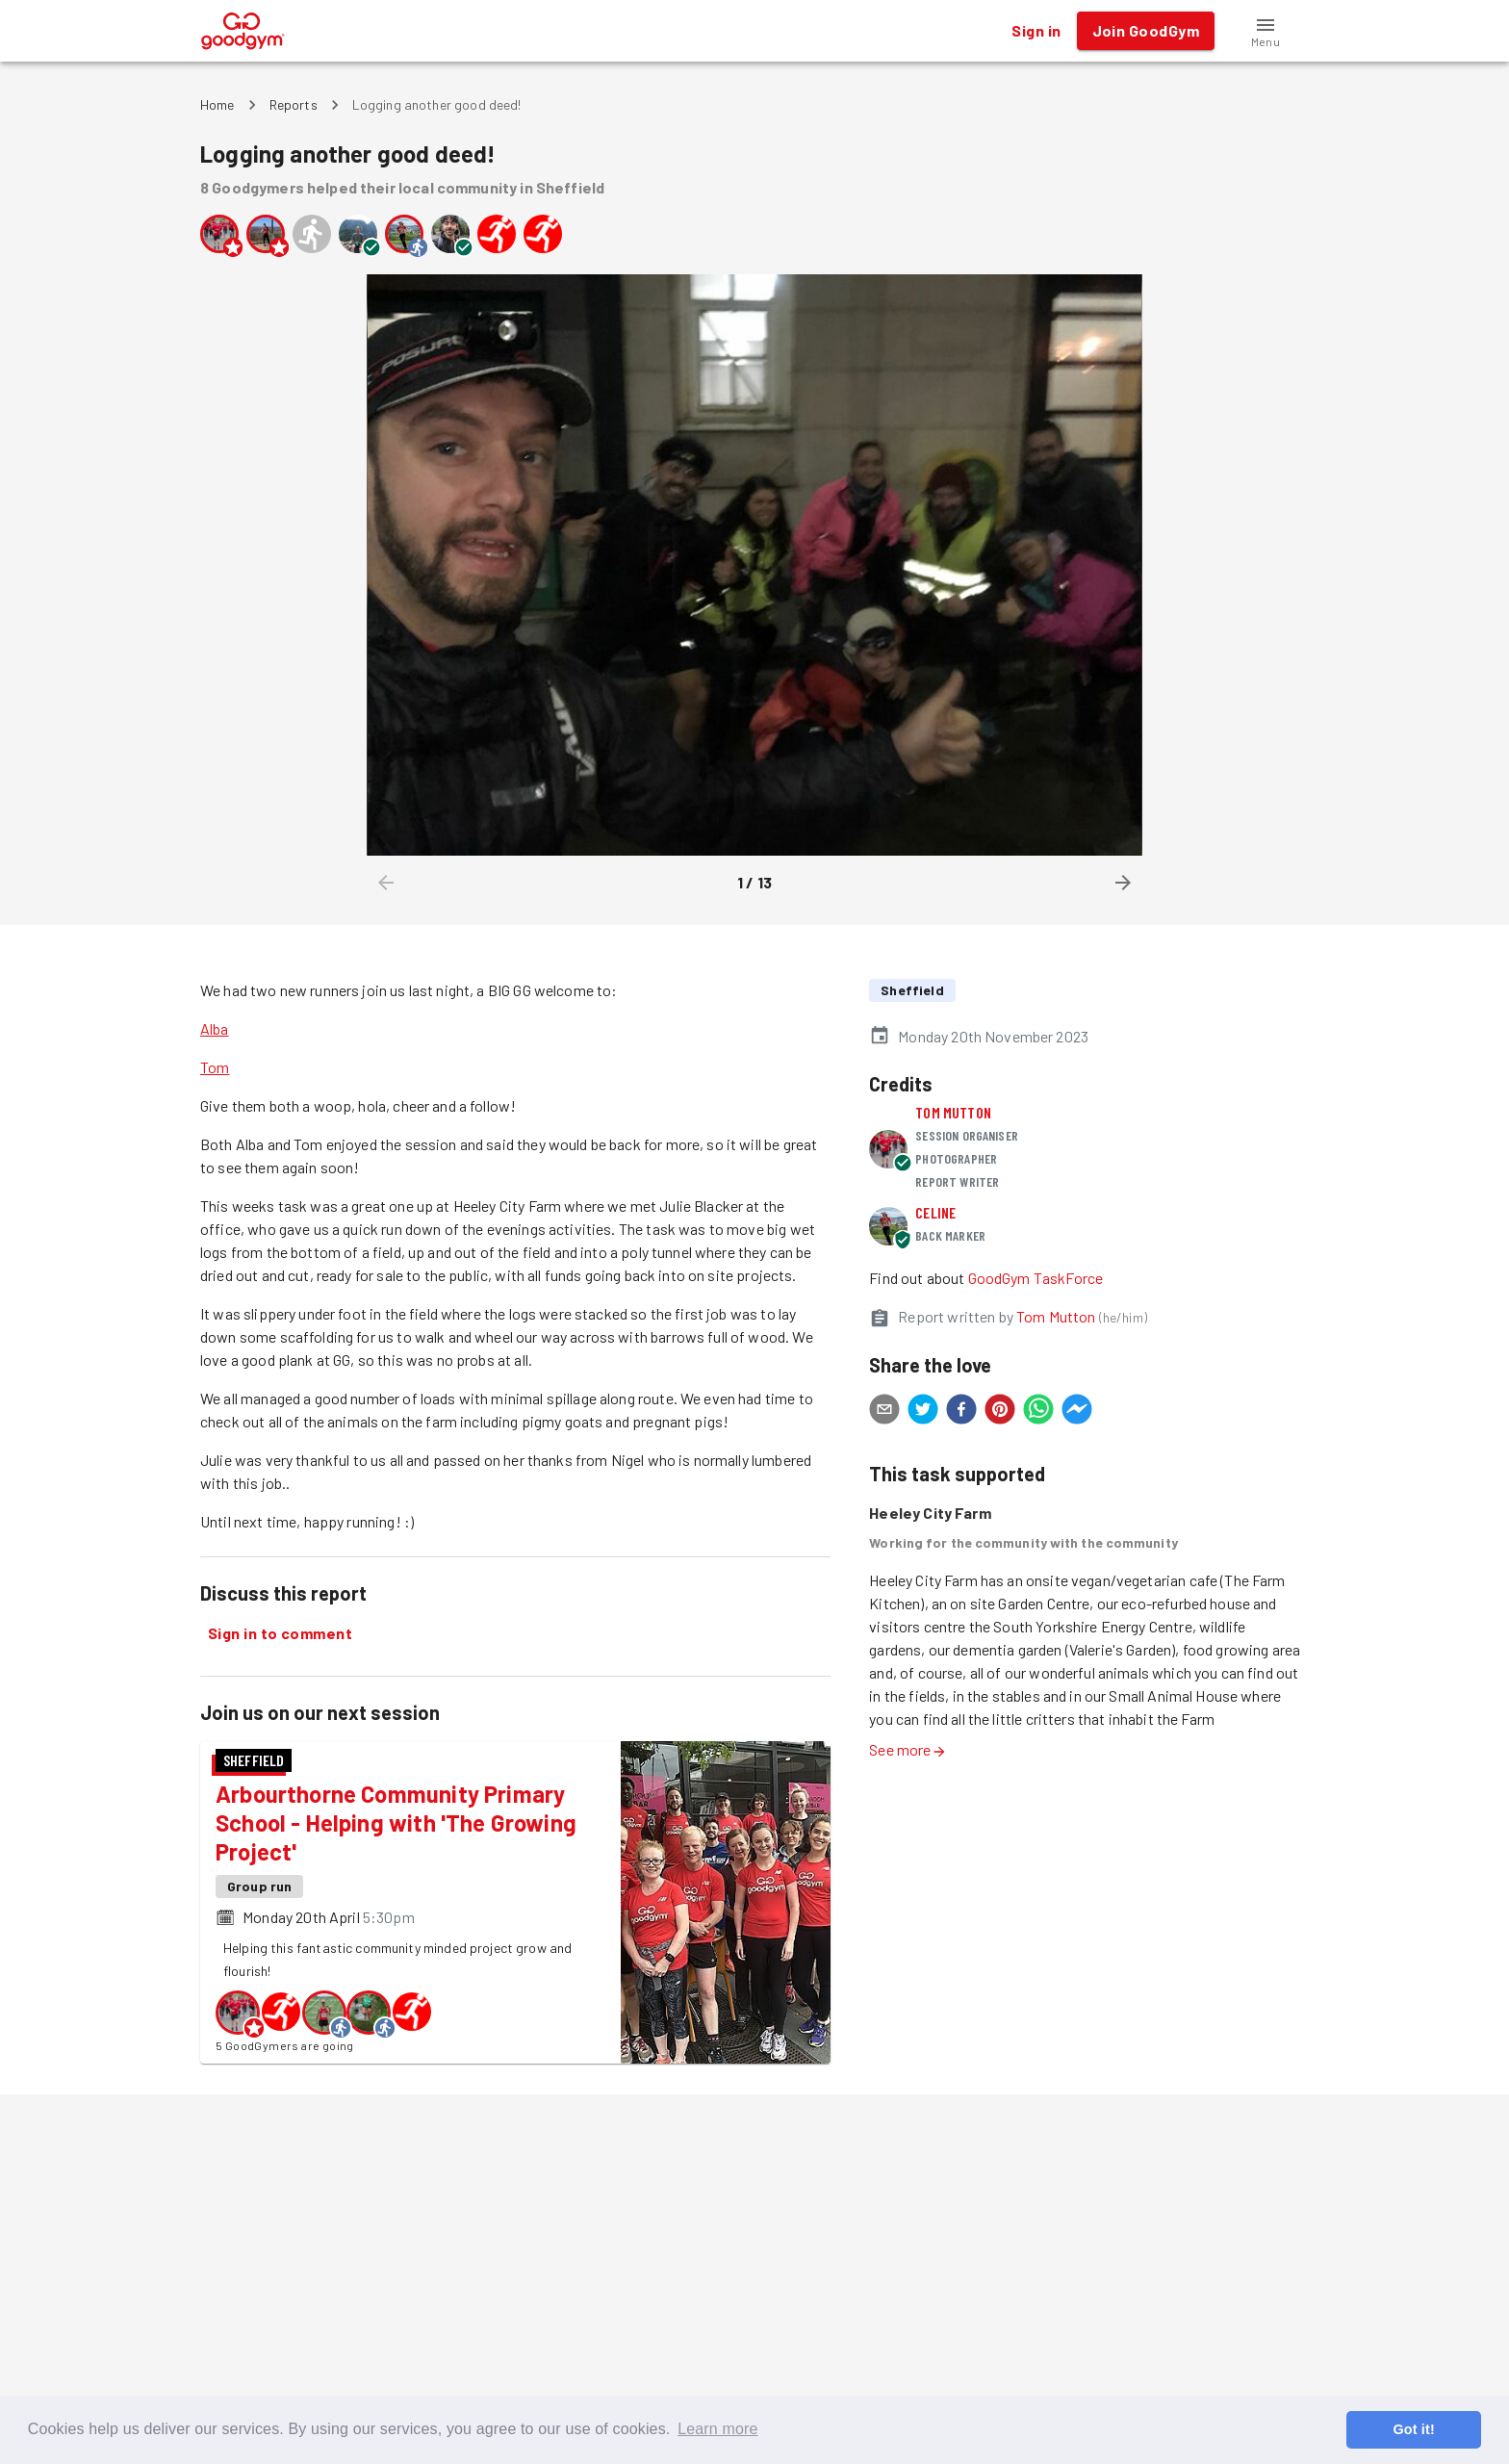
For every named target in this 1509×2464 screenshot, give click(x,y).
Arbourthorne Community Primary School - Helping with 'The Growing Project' (396, 1822)
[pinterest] (1000, 1412)
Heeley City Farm (929, 1512)
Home (217, 104)
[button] (1265, 31)
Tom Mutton (953, 1112)
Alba (214, 1028)
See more (907, 1749)
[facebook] (961, 1412)
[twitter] (923, 1412)
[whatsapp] (1038, 1412)
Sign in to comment (280, 1633)
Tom (214, 1067)
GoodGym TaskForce (1036, 1278)
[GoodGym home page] (243, 28)
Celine (935, 1212)
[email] (884, 1412)
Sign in (1036, 31)
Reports (293, 104)
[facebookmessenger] (1076, 1412)
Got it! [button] (1413, 2429)
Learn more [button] (717, 2429)
